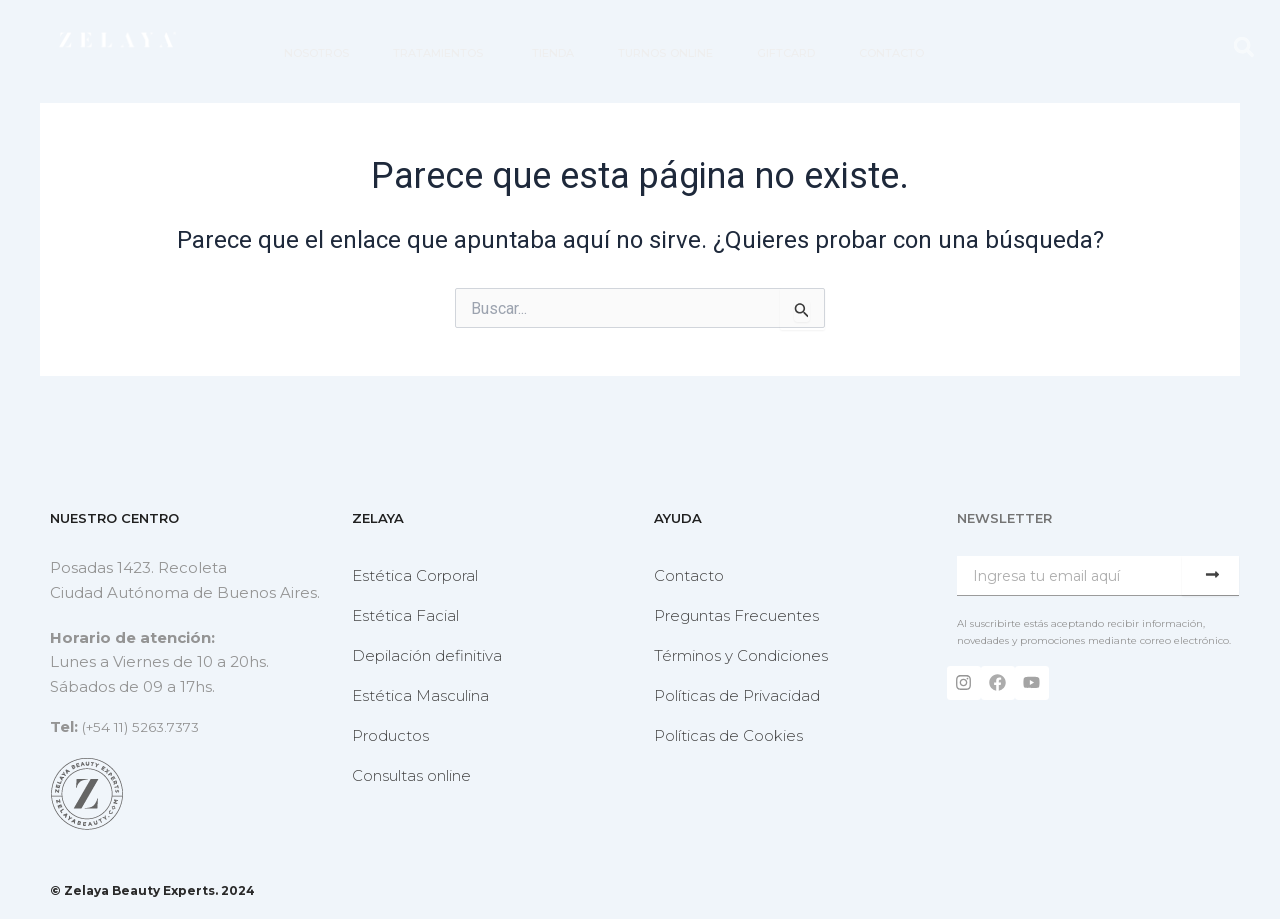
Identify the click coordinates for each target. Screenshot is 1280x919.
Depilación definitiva (427, 655)
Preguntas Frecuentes (736, 615)
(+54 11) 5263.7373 (148, 726)
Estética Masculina (420, 695)
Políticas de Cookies (728, 735)
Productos (390, 735)
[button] (1243, 47)
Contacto (689, 575)
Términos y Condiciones (741, 655)
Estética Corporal (415, 575)
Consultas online (411, 775)
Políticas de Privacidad (737, 695)
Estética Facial (405, 615)
